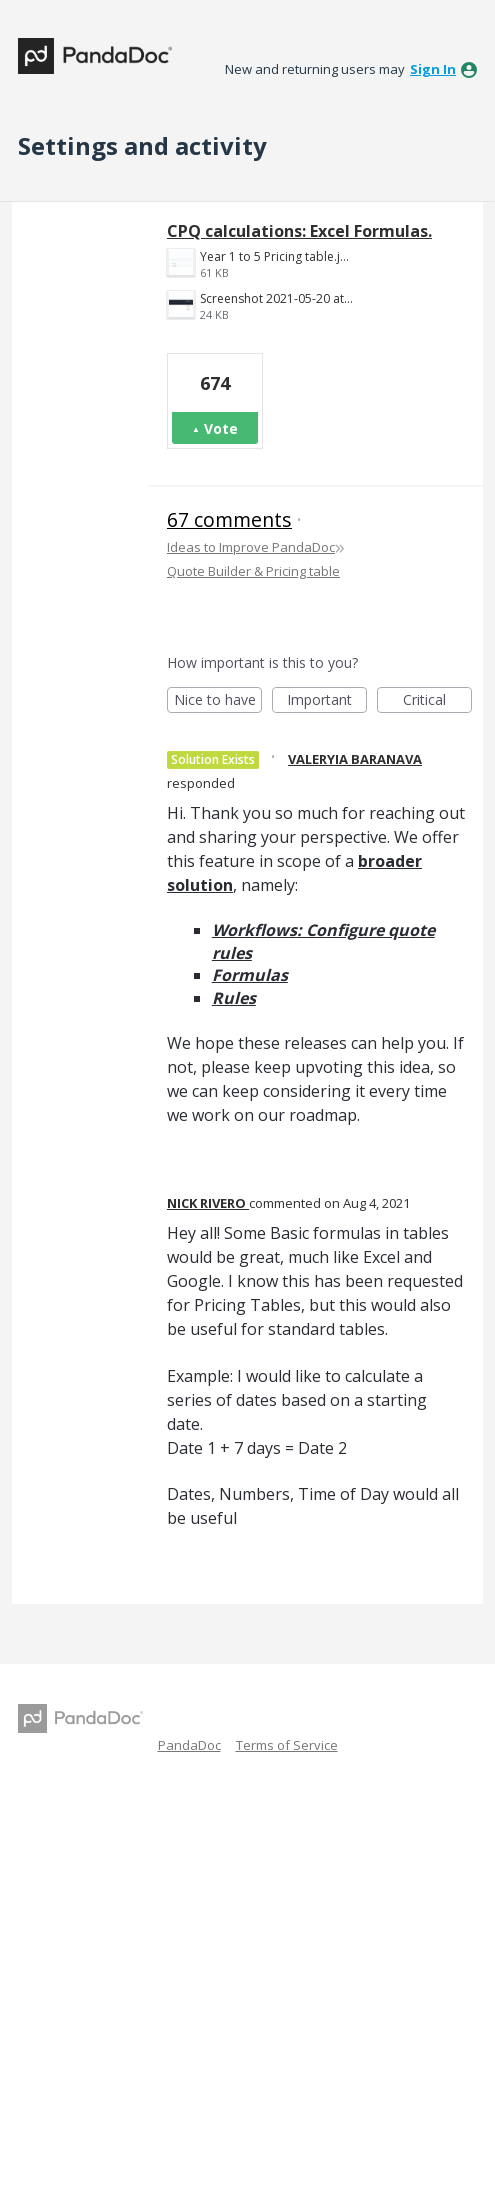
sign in (433, 69)
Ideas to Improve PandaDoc (251, 547)
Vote (221, 428)
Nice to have (218, 701)
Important (327, 701)
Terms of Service (287, 1745)
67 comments (229, 519)
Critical (437, 701)
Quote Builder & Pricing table (253, 571)
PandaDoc (189, 1745)
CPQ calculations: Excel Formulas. (299, 231)
